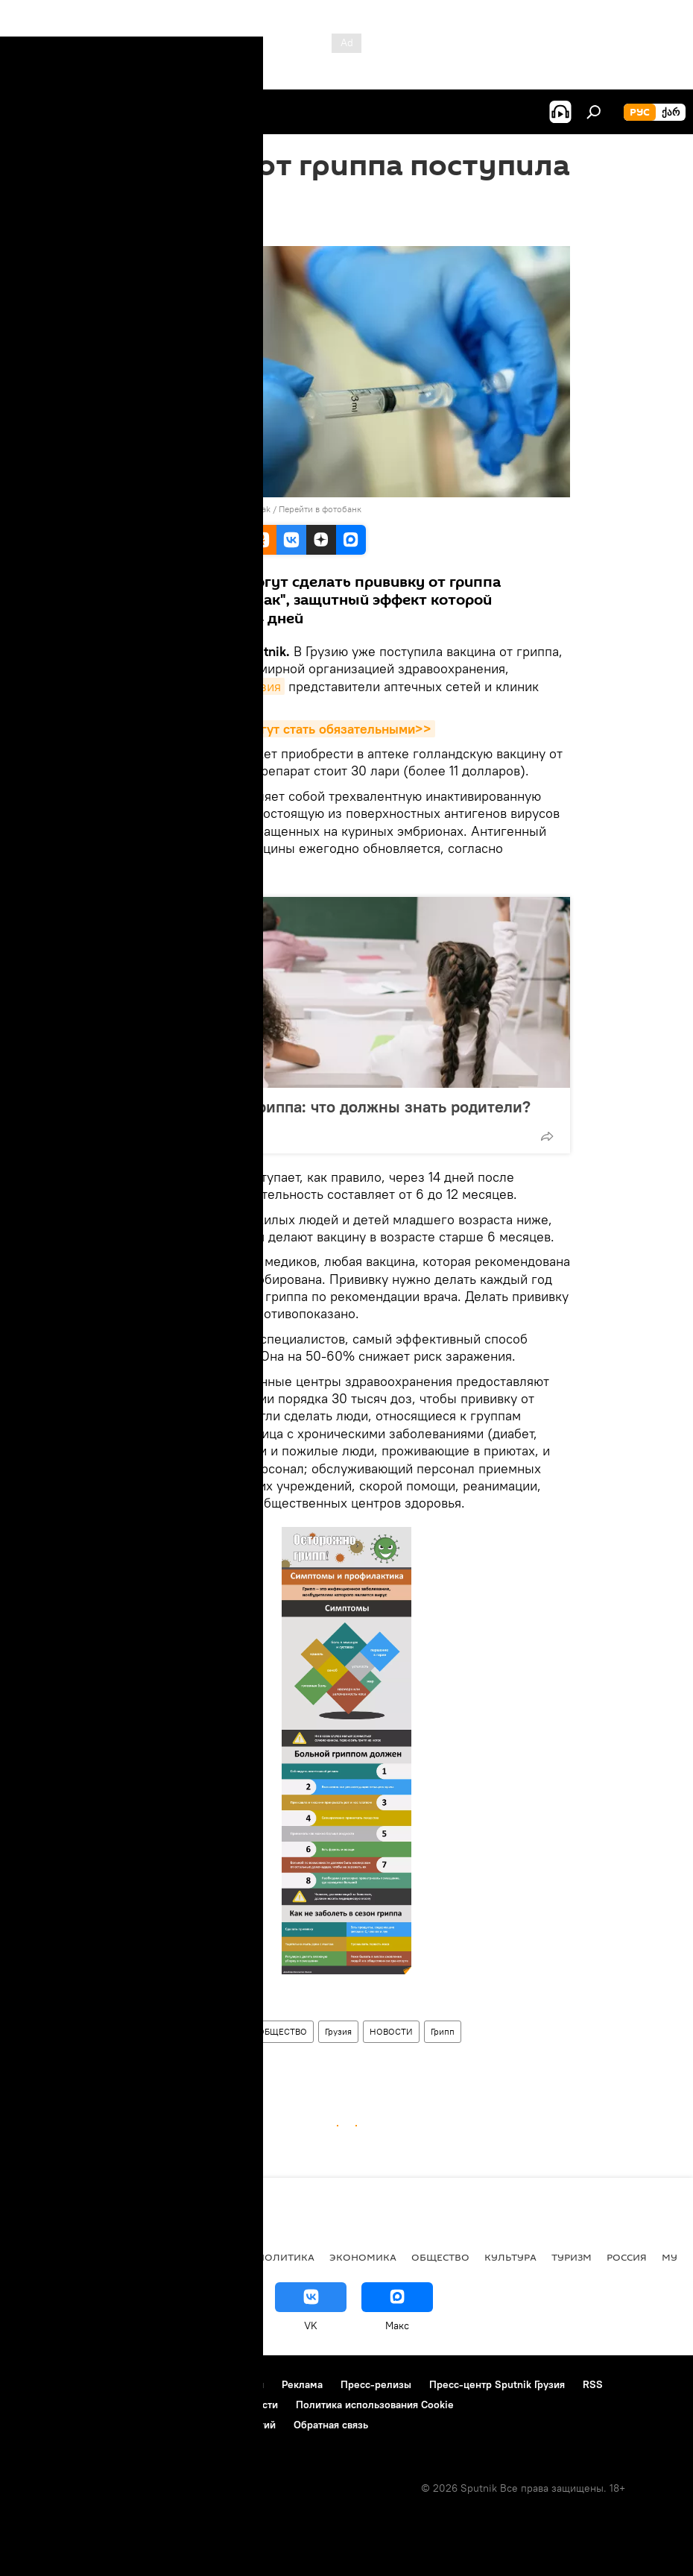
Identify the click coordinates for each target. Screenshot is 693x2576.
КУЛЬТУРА (510, 2257)
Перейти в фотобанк (320, 508)
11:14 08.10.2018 (160, 227)
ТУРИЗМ (571, 2257)
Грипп (443, 2031)
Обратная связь (331, 2424)
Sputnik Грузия (236, 686)
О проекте (41, 2384)
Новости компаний (61, 2404)
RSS (593, 2384)
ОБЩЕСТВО (282, 2031)
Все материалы (200, 2257)
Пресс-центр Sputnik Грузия (497, 2384)
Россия (627, 2257)
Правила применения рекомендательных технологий (146, 2424)
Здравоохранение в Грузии (185, 2031)
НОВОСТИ (391, 2031)
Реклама (302, 2384)
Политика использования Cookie (375, 2404)
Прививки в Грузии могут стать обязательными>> (279, 728)
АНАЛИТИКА (111, 2257)
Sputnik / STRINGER (172, 2000)
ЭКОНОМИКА (362, 2257)
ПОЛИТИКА (285, 2257)
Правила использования (205, 2384)
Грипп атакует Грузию (173, 2059)
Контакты (106, 2384)
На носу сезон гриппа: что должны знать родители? (334, 1106)
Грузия (338, 2031)
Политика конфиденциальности (201, 2404)
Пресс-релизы (376, 2384)
